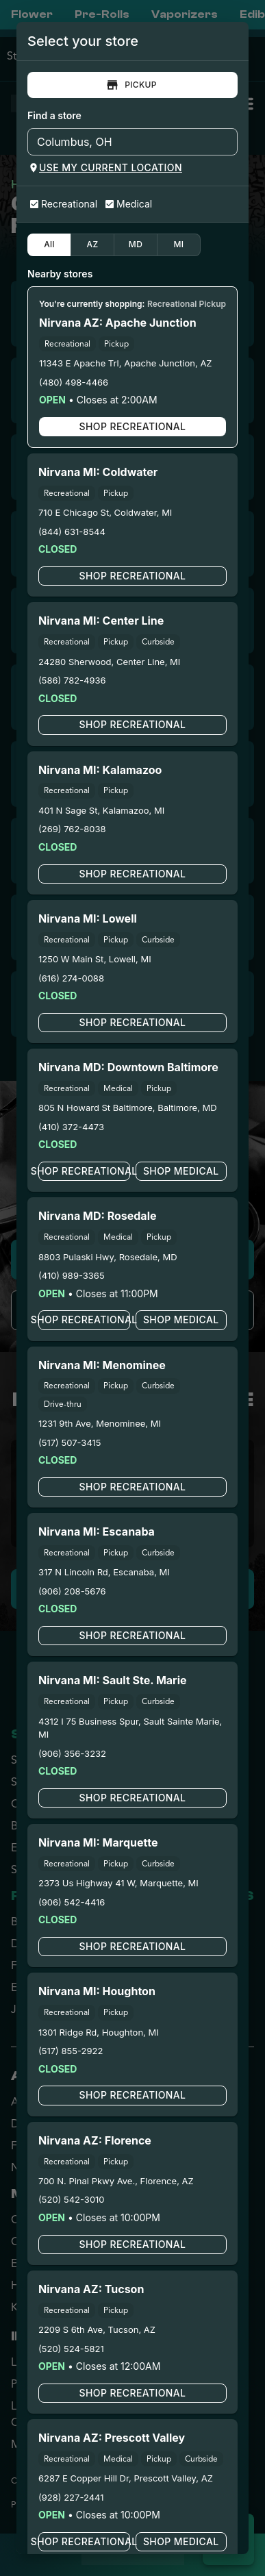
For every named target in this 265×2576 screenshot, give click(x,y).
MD (135, 244)
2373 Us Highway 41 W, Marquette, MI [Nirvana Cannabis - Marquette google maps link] (118, 1882)
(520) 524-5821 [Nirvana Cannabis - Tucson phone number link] (71, 2348)
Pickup (132, 85)
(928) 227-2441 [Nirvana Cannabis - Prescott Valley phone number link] (70, 2497)
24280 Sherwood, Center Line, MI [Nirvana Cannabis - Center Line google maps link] (109, 661)
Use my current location (105, 168)
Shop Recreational (132, 427)
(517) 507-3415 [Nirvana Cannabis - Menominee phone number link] (69, 1442)
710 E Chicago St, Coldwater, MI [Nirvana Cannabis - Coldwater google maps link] (105, 512)
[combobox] (121, 141)
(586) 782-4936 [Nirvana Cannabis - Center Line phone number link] (72, 680)
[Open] (227, 142)
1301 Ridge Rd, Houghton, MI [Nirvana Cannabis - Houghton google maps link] (98, 2032)
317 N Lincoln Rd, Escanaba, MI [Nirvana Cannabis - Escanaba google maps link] (104, 1571)
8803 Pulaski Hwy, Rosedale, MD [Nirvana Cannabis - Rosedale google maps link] (107, 1256)
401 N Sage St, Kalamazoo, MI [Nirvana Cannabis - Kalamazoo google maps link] (101, 810)
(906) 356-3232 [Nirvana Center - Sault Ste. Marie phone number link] (72, 1753)
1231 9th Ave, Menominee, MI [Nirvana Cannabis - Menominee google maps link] (99, 1423)
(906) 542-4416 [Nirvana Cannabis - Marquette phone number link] (71, 1902)
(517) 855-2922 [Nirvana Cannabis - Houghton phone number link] (70, 2050)
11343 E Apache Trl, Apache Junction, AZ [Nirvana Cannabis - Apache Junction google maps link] (125, 363)
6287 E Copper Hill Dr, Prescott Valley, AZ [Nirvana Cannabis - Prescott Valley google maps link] (125, 2478)
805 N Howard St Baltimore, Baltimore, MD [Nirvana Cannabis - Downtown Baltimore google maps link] (127, 1107)
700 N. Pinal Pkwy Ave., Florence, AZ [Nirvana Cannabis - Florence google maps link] (116, 2180)
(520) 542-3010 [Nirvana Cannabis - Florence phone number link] (71, 2199)
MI (178, 244)
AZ (92, 244)
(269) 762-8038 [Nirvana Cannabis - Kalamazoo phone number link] (72, 828)
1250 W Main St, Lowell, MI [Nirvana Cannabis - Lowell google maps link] (94, 958)
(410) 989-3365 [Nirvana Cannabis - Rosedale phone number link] (71, 1275)
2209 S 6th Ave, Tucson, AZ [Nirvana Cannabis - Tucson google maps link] (96, 2329)
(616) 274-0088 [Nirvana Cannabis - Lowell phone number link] (71, 978)
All (49, 244)
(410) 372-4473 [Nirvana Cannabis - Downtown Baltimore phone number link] (71, 1126)
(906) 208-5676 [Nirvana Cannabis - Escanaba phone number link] (72, 1591)
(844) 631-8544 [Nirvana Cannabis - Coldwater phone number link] (71, 531)
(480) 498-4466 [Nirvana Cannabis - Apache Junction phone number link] (73, 382)
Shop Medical (181, 1171)
